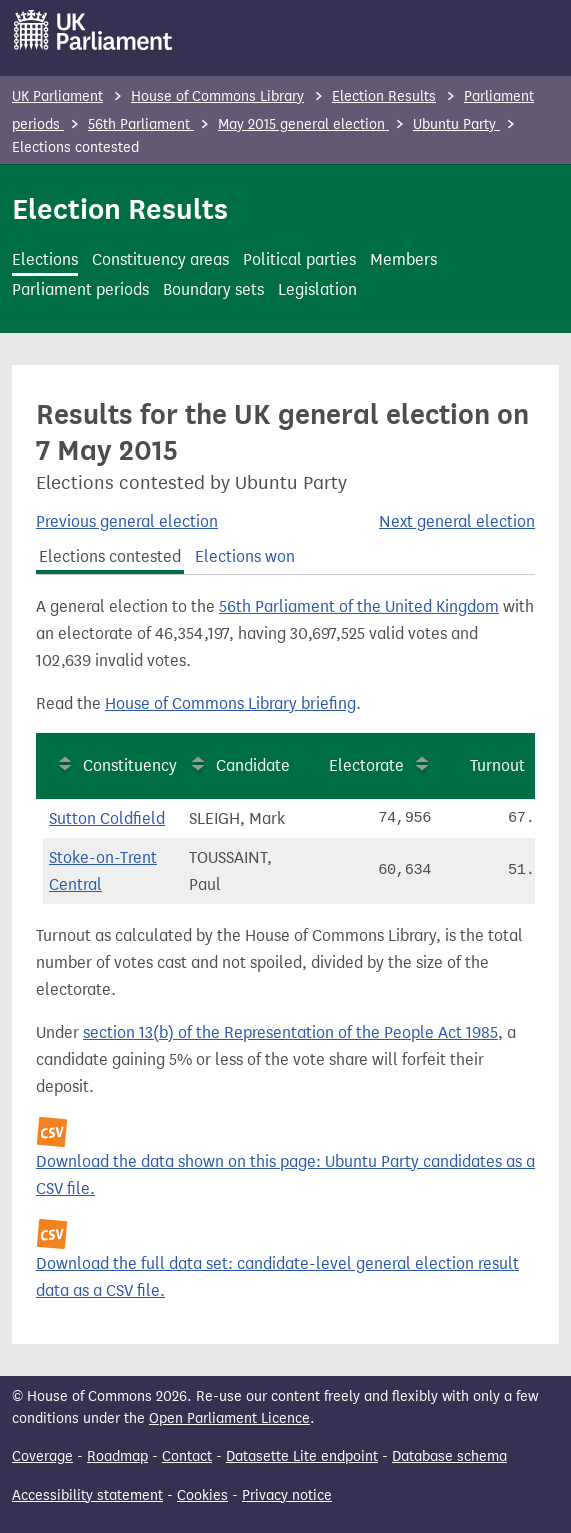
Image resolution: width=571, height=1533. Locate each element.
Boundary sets (213, 289)
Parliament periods (80, 289)
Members (403, 259)
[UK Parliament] (93, 30)
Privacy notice (287, 1495)
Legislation (317, 289)
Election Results (384, 96)
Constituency (130, 765)
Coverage (42, 1456)
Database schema (449, 1456)
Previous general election (127, 521)
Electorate (366, 765)
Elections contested (110, 556)
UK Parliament (57, 96)
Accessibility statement (87, 1495)
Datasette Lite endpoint (302, 1456)
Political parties (299, 259)
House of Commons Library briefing (230, 703)
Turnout (497, 765)
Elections (45, 259)
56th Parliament (141, 124)
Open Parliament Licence (229, 1418)
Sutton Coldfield (107, 818)
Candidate (253, 765)
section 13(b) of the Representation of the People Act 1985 (290, 1032)
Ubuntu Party (456, 124)
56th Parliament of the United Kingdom (359, 606)
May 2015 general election (303, 124)
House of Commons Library (217, 96)
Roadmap (117, 1456)
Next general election (457, 521)
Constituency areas (160, 259)
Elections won (245, 556)
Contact (187, 1456)
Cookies (202, 1495)
